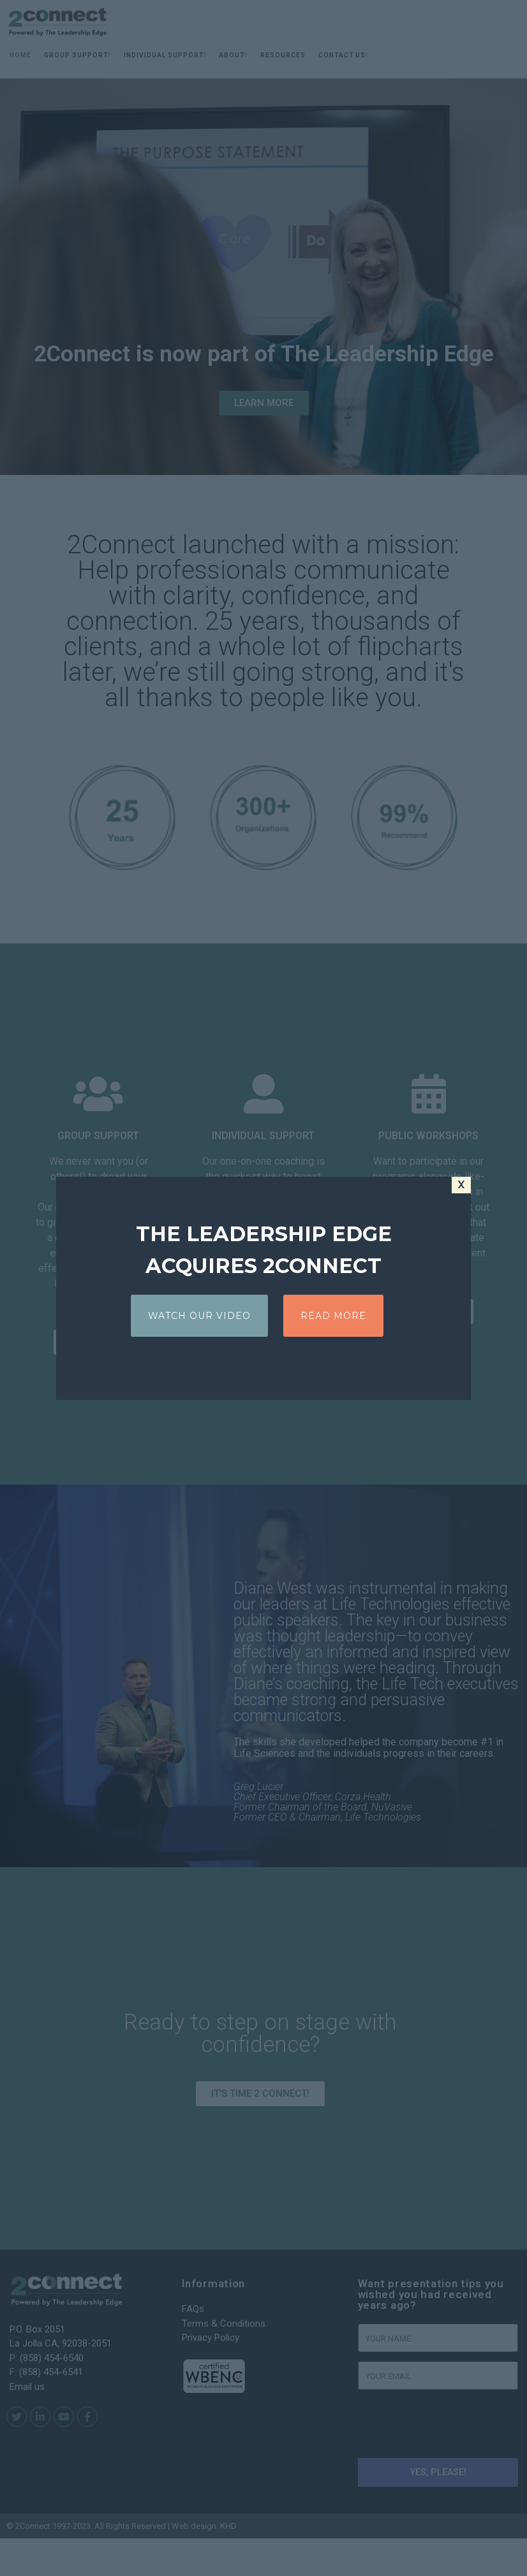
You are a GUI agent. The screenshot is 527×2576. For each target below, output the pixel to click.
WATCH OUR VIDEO (199, 1315)
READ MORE (333, 1315)
